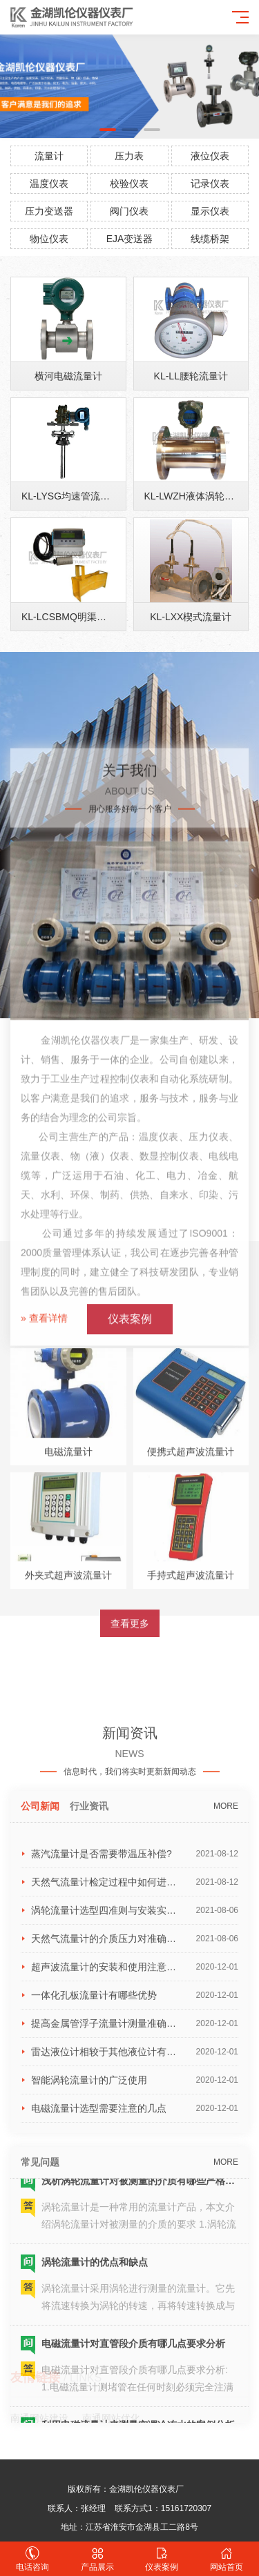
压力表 (129, 155)
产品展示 (97, 2559)
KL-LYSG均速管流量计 (70, 545)
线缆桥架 (210, 238)
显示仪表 (210, 211)
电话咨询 (32, 2559)
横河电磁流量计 (68, 424)
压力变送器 (49, 211)
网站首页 (226, 2559)
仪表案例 (162, 2559)
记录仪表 (210, 183)
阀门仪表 (129, 211)
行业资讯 (89, 2285)
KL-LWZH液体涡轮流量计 (198, 545)
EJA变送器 (129, 238)
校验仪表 (129, 183)
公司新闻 (40, 2285)
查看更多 (130, 1853)
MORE (225, 2285)
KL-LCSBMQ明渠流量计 (73, 665)
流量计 (49, 155)
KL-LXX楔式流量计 (190, 665)
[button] (107, 129)
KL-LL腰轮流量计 (191, 424)
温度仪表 (49, 183)
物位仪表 (49, 238)
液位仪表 (210, 155)
